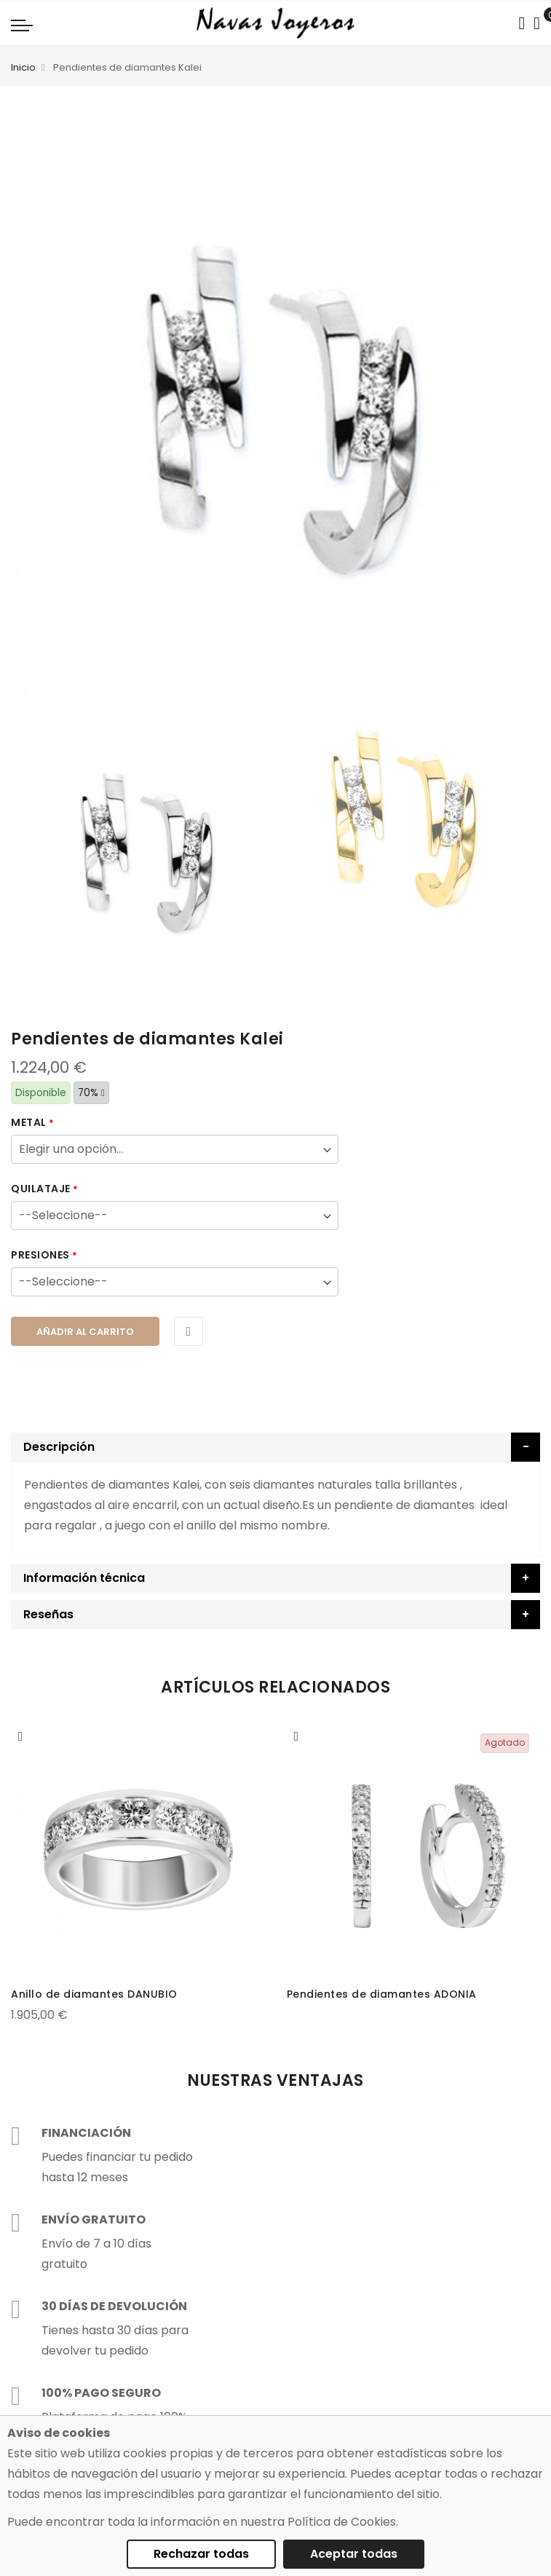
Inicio (23, 67)
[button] (21, 1736)
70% (91, 1093)
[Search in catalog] (521, 23)
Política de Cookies (342, 2521)
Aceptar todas (353, 2553)
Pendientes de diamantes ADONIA (382, 1994)
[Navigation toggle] (22, 25)
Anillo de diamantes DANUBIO (94, 1994)
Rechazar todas (201, 2553)
